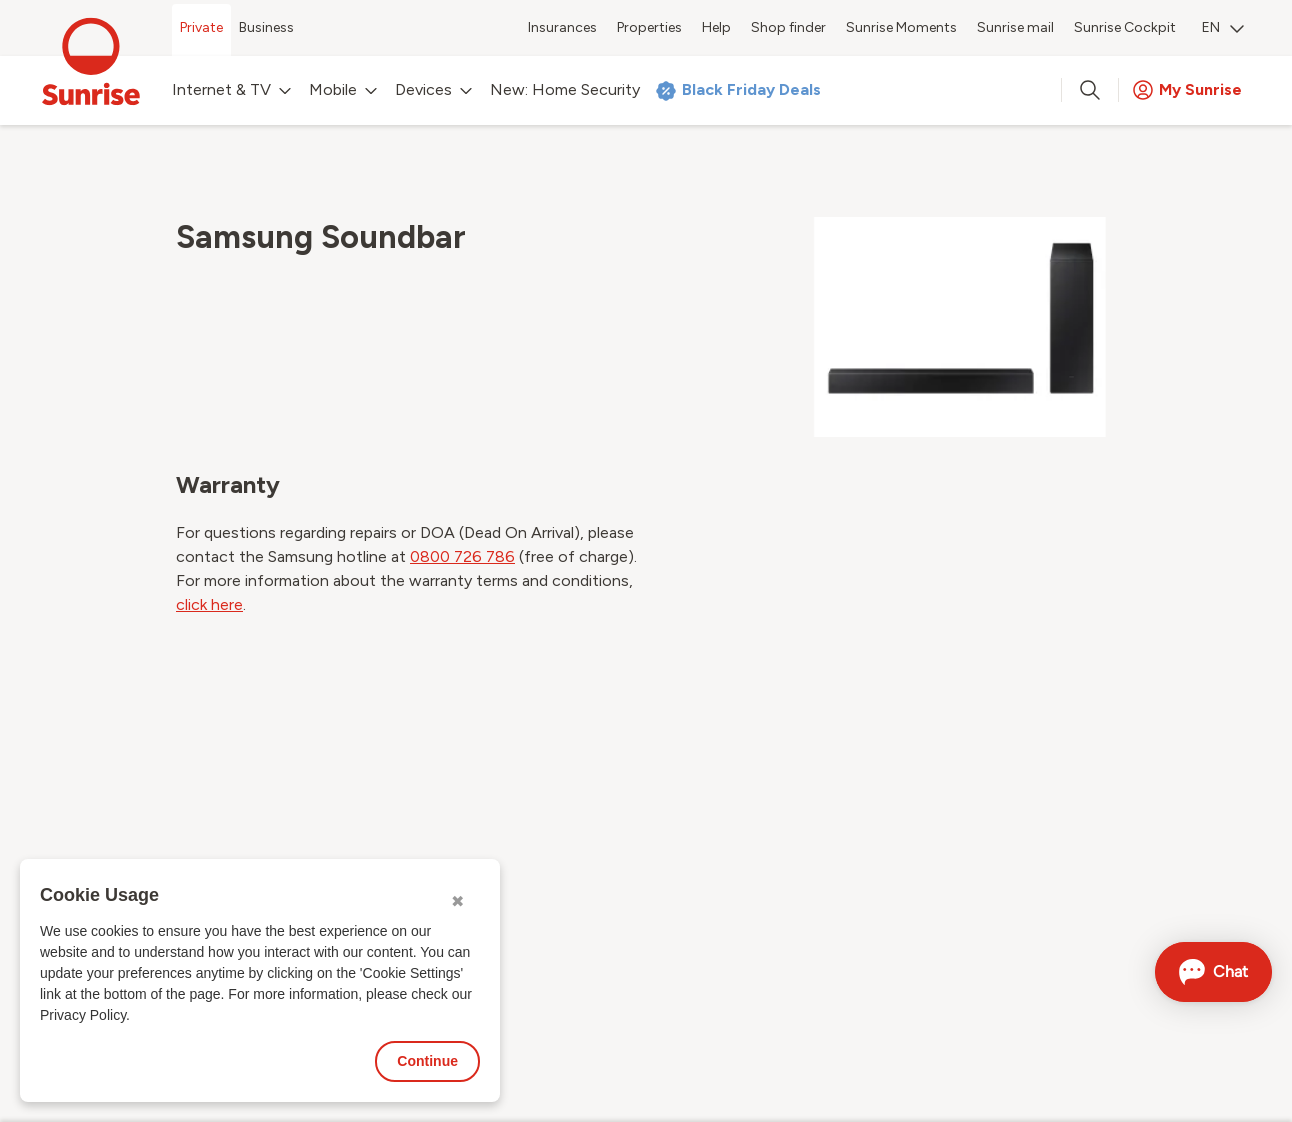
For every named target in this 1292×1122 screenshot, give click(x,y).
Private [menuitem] (201, 27)
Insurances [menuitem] (562, 27)
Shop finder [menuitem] (788, 27)
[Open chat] (1213, 972)
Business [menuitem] (266, 27)
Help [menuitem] (716, 27)
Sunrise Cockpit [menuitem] (1125, 27)
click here (209, 604)
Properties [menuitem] (649, 27)
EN (1223, 27)
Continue (427, 1061)
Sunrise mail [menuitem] (1015, 27)
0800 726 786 (462, 556)
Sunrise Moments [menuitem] (901, 27)
